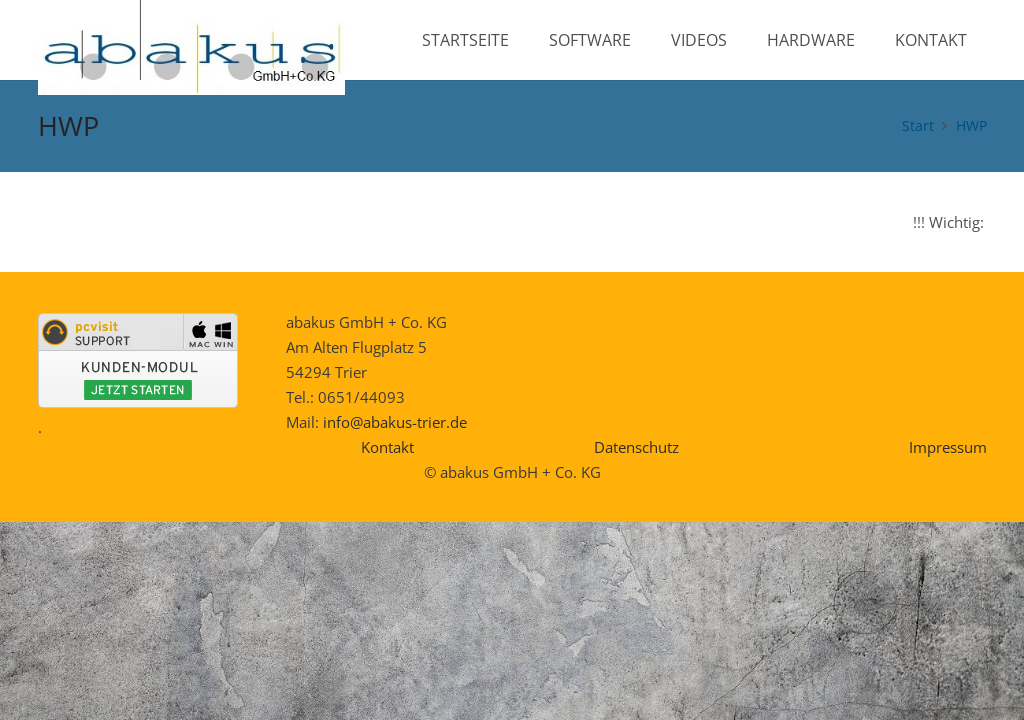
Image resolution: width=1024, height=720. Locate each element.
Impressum (948, 447)
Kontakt (387, 447)
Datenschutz (636, 447)
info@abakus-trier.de (395, 422)
